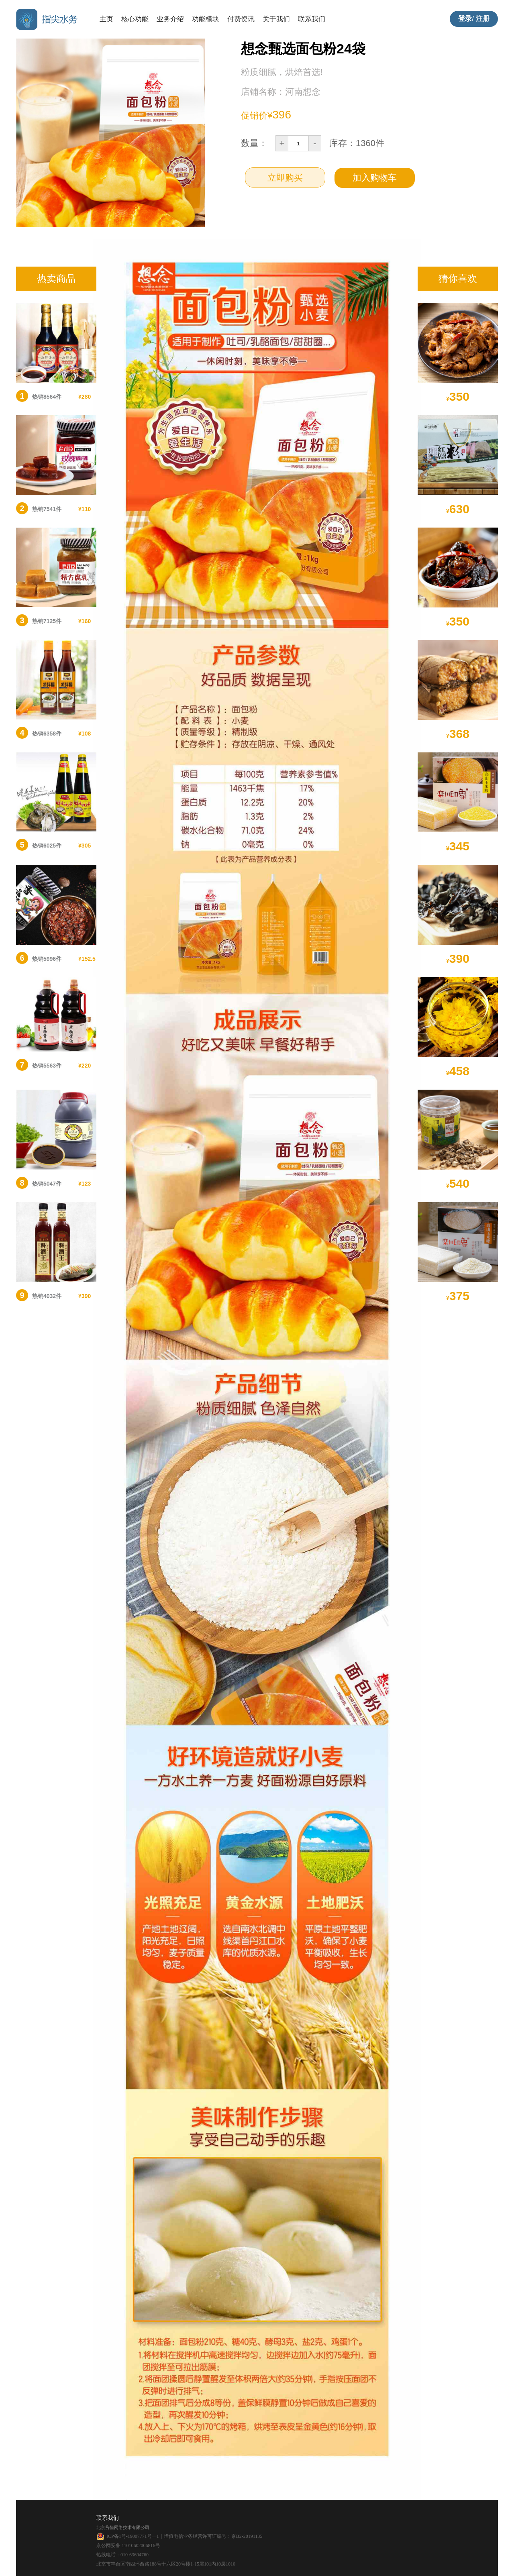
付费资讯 (241, 19)
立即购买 (285, 178)
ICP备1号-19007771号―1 (132, 2536)
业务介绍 (170, 19)
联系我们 (311, 19)
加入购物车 (375, 178)
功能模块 (205, 19)
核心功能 (135, 19)
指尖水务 (48, 19)
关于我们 (276, 19)
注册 (483, 18)
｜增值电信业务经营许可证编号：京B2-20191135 (211, 2536)
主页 (106, 19)
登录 (465, 18)
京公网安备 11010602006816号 (128, 2545)
